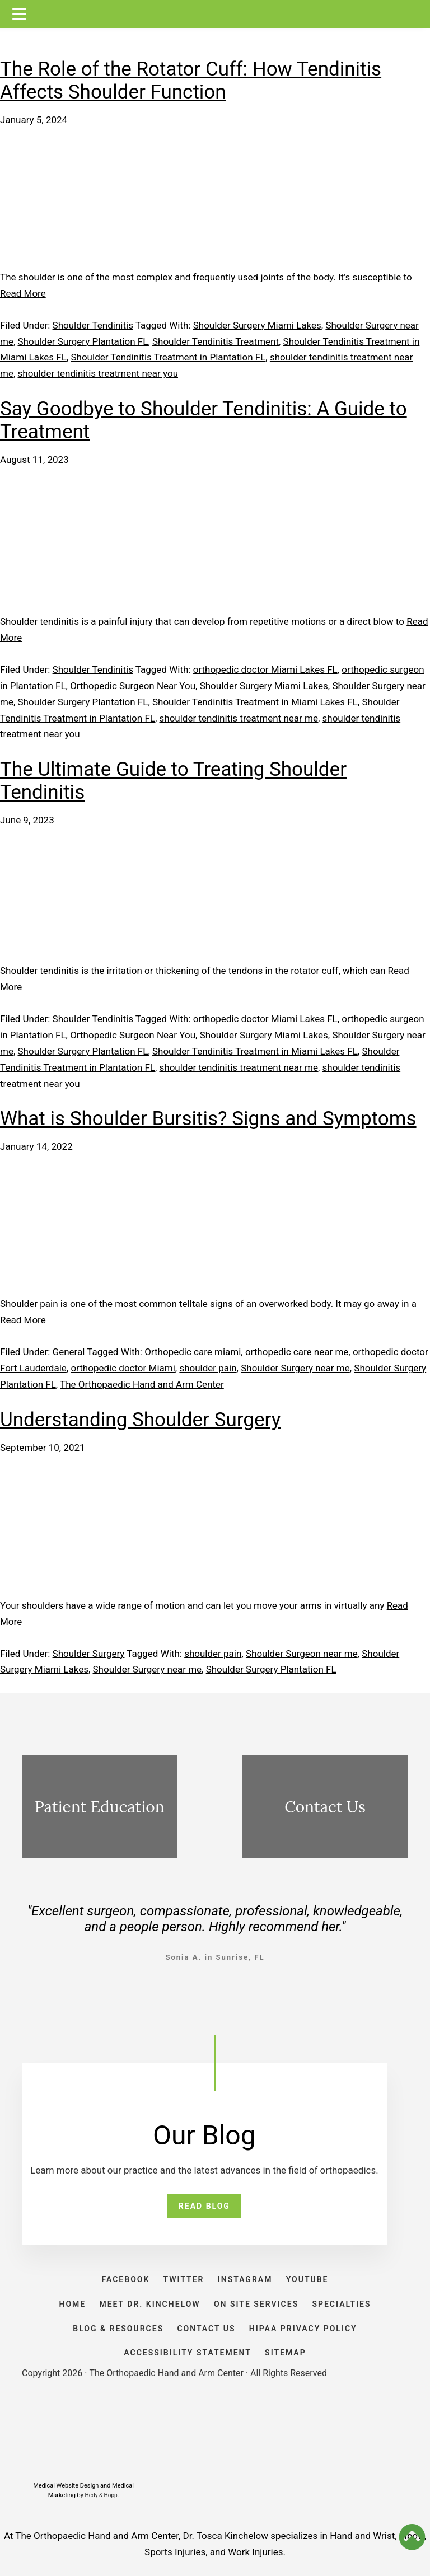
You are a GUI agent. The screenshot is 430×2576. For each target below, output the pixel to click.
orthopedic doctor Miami (123, 1368)
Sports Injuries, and (186, 2552)
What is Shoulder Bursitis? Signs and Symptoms (208, 1118)
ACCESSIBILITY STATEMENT (187, 2352)
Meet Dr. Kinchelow (149, 2303)
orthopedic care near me (296, 1351)
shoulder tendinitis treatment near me (239, 718)
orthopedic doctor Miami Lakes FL (265, 669)
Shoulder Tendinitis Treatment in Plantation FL (168, 357)
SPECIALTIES (341, 2303)
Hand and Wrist (362, 2535)
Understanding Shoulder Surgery (140, 1419)
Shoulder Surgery (89, 1653)
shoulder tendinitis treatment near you (98, 373)
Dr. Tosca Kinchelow (226, 2535)
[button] (412, 2536)
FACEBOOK (126, 2279)
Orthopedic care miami (192, 1351)
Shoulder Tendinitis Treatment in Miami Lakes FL (255, 702)
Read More (23, 293)
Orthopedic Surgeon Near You (132, 685)
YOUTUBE (307, 2279)
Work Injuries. (257, 2552)
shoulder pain (207, 1368)
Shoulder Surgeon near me (302, 1653)
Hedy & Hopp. (102, 2495)
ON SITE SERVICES (256, 2303)
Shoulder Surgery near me (295, 1368)
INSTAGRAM (245, 2279)
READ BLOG (204, 2206)
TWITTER (183, 2279)
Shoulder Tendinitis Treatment (215, 341)
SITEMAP (285, 2352)
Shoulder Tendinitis (93, 325)
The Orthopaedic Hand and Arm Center (142, 1384)
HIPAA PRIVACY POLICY (303, 2328)
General (69, 1351)
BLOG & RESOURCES (118, 2328)
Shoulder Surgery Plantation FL (83, 341)
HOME (72, 2303)
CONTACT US (206, 2328)
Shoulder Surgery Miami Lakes (257, 325)
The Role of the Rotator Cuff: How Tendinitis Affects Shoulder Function (190, 81)
